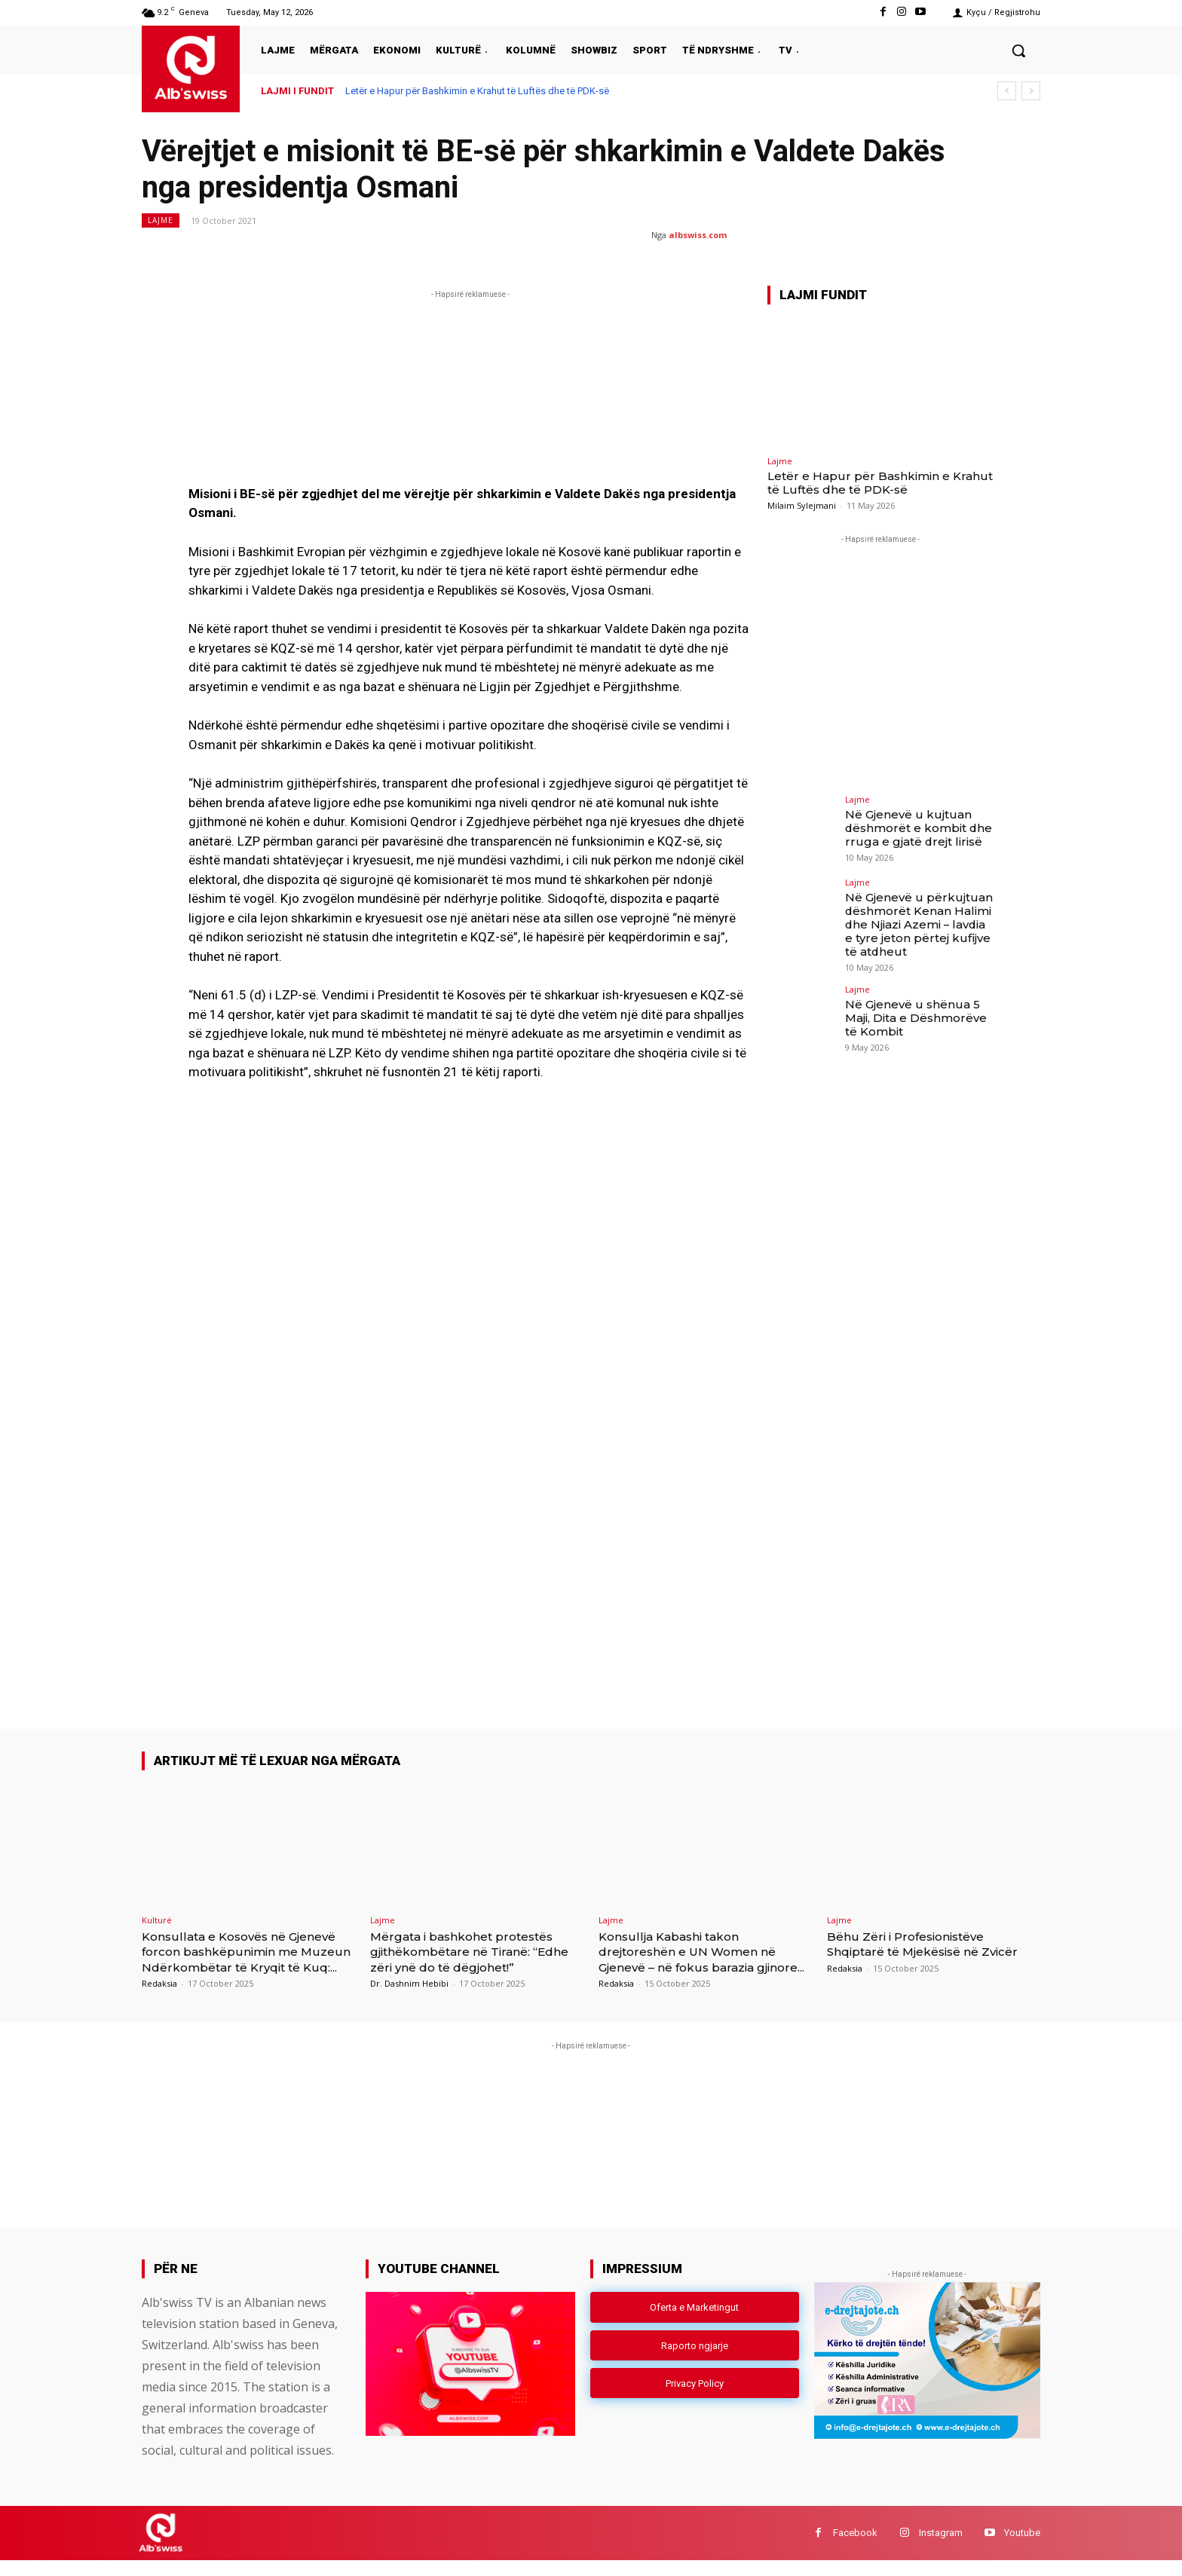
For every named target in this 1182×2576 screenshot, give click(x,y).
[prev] (1006, 90)
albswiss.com (698, 234)
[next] (1030, 90)
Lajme (160, 220)
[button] (1018, 50)
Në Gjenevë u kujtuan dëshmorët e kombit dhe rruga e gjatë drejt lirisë (913, 826)
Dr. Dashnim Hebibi (409, 1983)
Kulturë (157, 1920)
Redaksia (159, 1998)
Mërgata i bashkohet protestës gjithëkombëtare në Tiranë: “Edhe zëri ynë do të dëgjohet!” (473, 1952)
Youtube (1022, 2548)
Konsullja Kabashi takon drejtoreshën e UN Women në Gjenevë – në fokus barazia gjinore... (700, 1959)
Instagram (941, 2548)
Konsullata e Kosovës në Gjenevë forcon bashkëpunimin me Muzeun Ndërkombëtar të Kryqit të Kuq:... (246, 1959)
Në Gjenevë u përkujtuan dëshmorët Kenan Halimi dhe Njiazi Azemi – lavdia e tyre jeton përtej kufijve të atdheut (916, 922)
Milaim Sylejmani (801, 505)
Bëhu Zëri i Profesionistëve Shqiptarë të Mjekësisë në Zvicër (916, 1952)
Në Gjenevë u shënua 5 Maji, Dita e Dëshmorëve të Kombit (919, 1012)
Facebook (855, 2548)
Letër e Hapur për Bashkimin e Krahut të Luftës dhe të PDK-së (477, 90)
